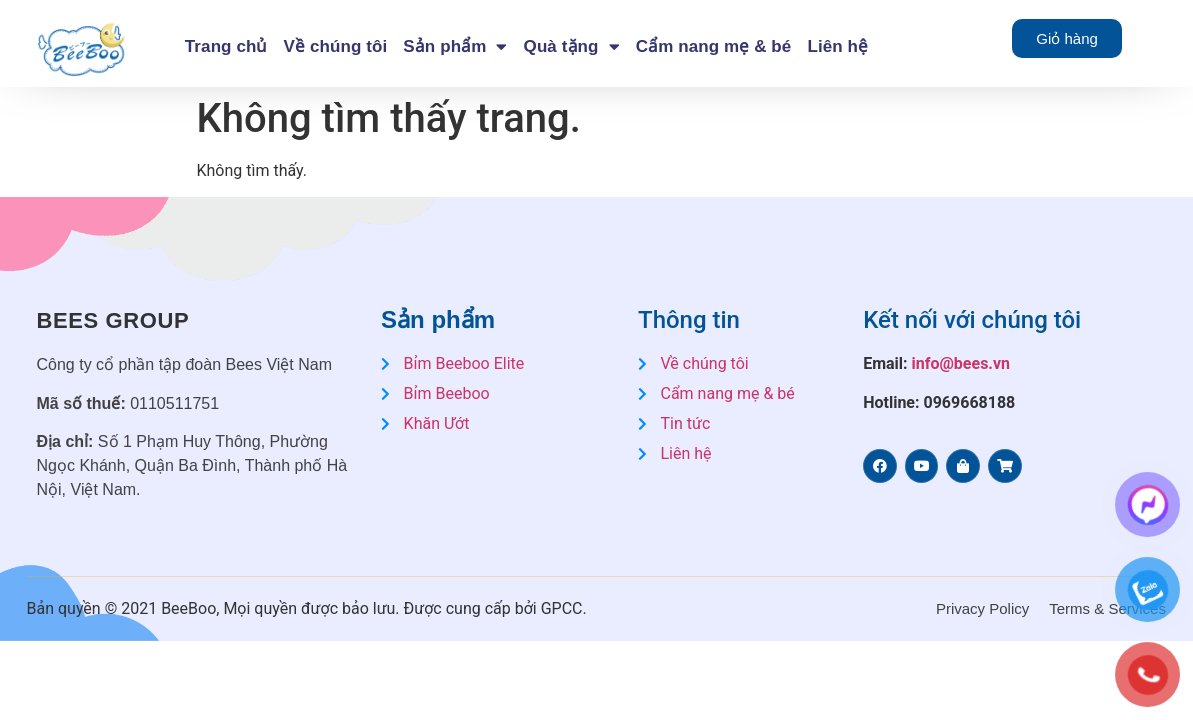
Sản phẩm (455, 46)
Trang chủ (226, 46)
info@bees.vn (961, 363)
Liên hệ (837, 46)
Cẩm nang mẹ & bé (714, 46)
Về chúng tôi (336, 46)
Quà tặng (572, 46)
